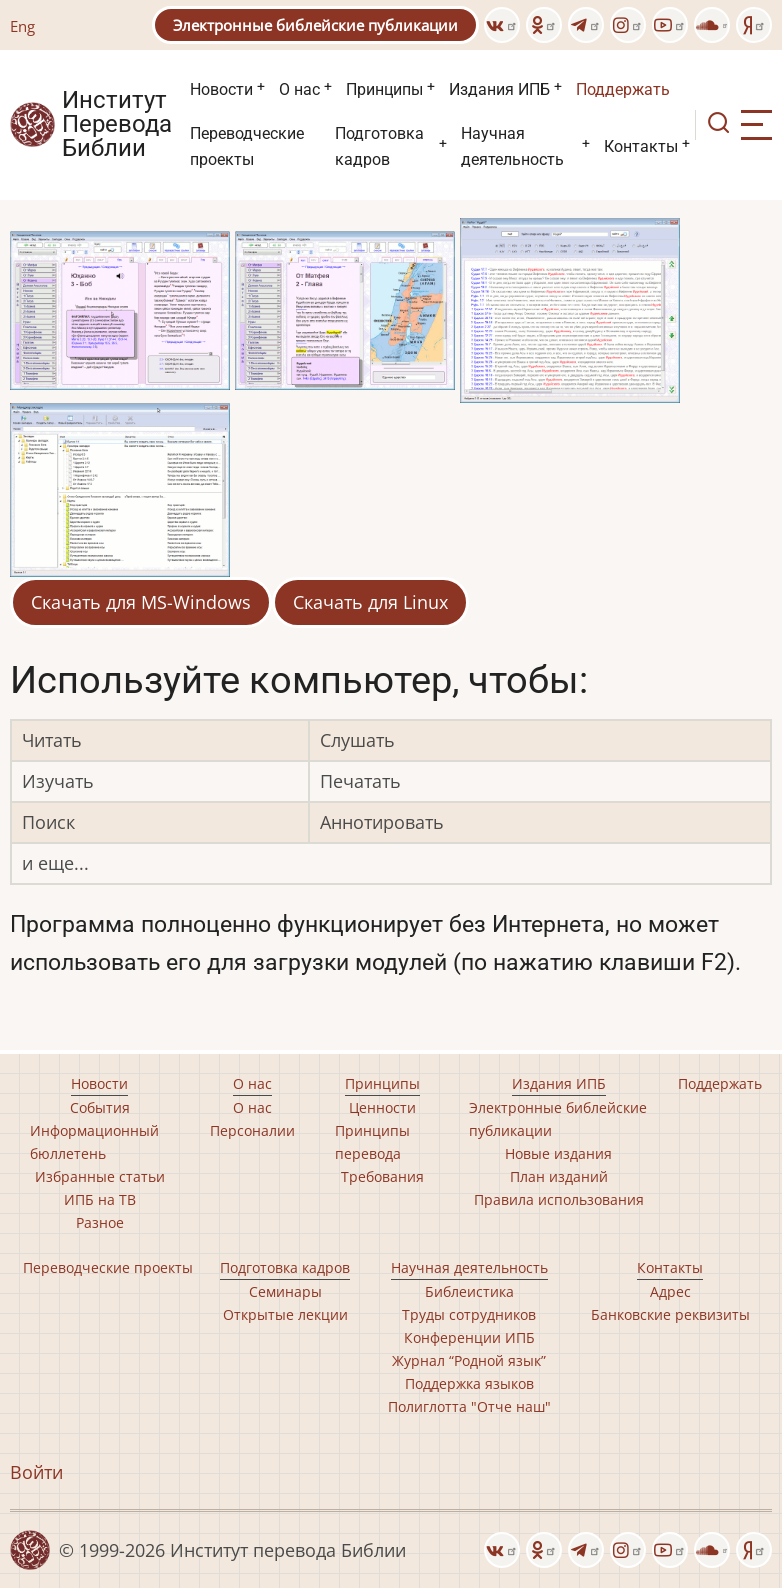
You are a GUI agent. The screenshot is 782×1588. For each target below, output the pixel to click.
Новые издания (558, 1153)
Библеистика (469, 1291)
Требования (382, 1176)
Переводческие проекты (247, 146)
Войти (36, 1472)
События (100, 1107)
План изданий (559, 1176)
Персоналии (252, 1130)
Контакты (641, 146)
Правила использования (559, 1199)
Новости (221, 89)
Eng (22, 26)
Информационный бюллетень (94, 1142)
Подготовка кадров (379, 146)
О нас (299, 89)
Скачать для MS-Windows (141, 602)
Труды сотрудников (469, 1314)
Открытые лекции (285, 1314)
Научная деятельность (512, 146)
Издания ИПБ (499, 89)
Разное (100, 1222)
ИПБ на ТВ (100, 1199)
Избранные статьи (100, 1176)
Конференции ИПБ (469, 1337)
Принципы (384, 89)
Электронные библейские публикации (315, 25)
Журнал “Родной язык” (469, 1360)
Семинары (285, 1291)
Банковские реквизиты (670, 1314)
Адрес (670, 1291)
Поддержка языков (469, 1383)
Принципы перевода (372, 1142)
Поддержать (623, 89)
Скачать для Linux (370, 602)
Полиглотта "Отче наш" (469, 1406)
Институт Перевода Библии (117, 125)
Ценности (382, 1107)
